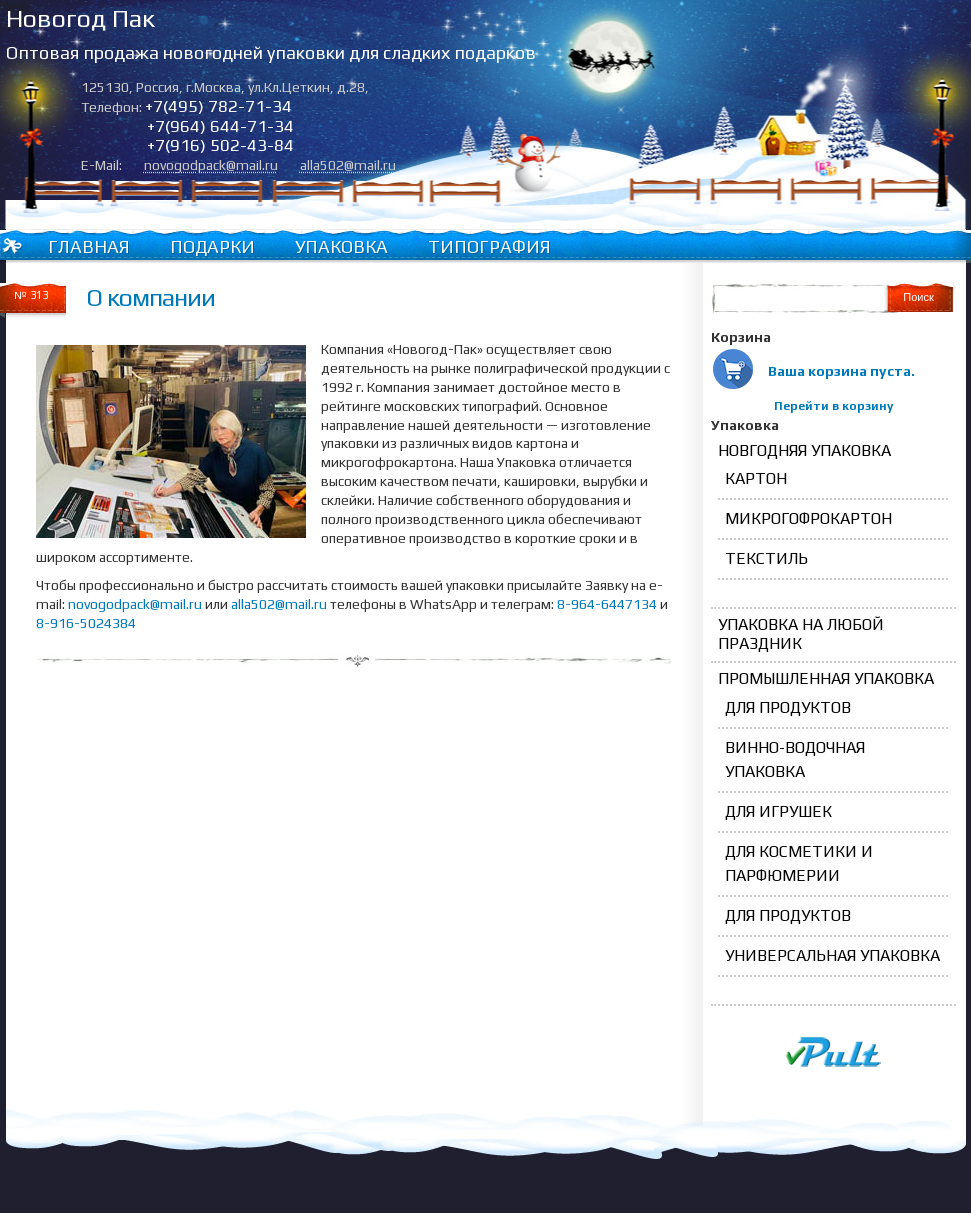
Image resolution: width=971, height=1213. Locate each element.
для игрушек (778, 811)
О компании (150, 297)
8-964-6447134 (607, 604)
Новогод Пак (80, 18)
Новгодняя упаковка (804, 450)
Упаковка (341, 246)
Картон (756, 478)
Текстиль (766, 558)
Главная (89, 246)
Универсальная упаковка (832, 955)
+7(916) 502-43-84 (220, 145)
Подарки (212, 246)
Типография (489, 246)
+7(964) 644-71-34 (220, 126)
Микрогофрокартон (808, 518)
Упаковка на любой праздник (801, 634)
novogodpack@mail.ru (211, 165)
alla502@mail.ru (348, 165)
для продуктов (788, 707)
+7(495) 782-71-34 (218, 106)
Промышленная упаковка (826, 678)
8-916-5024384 (86, 623)
